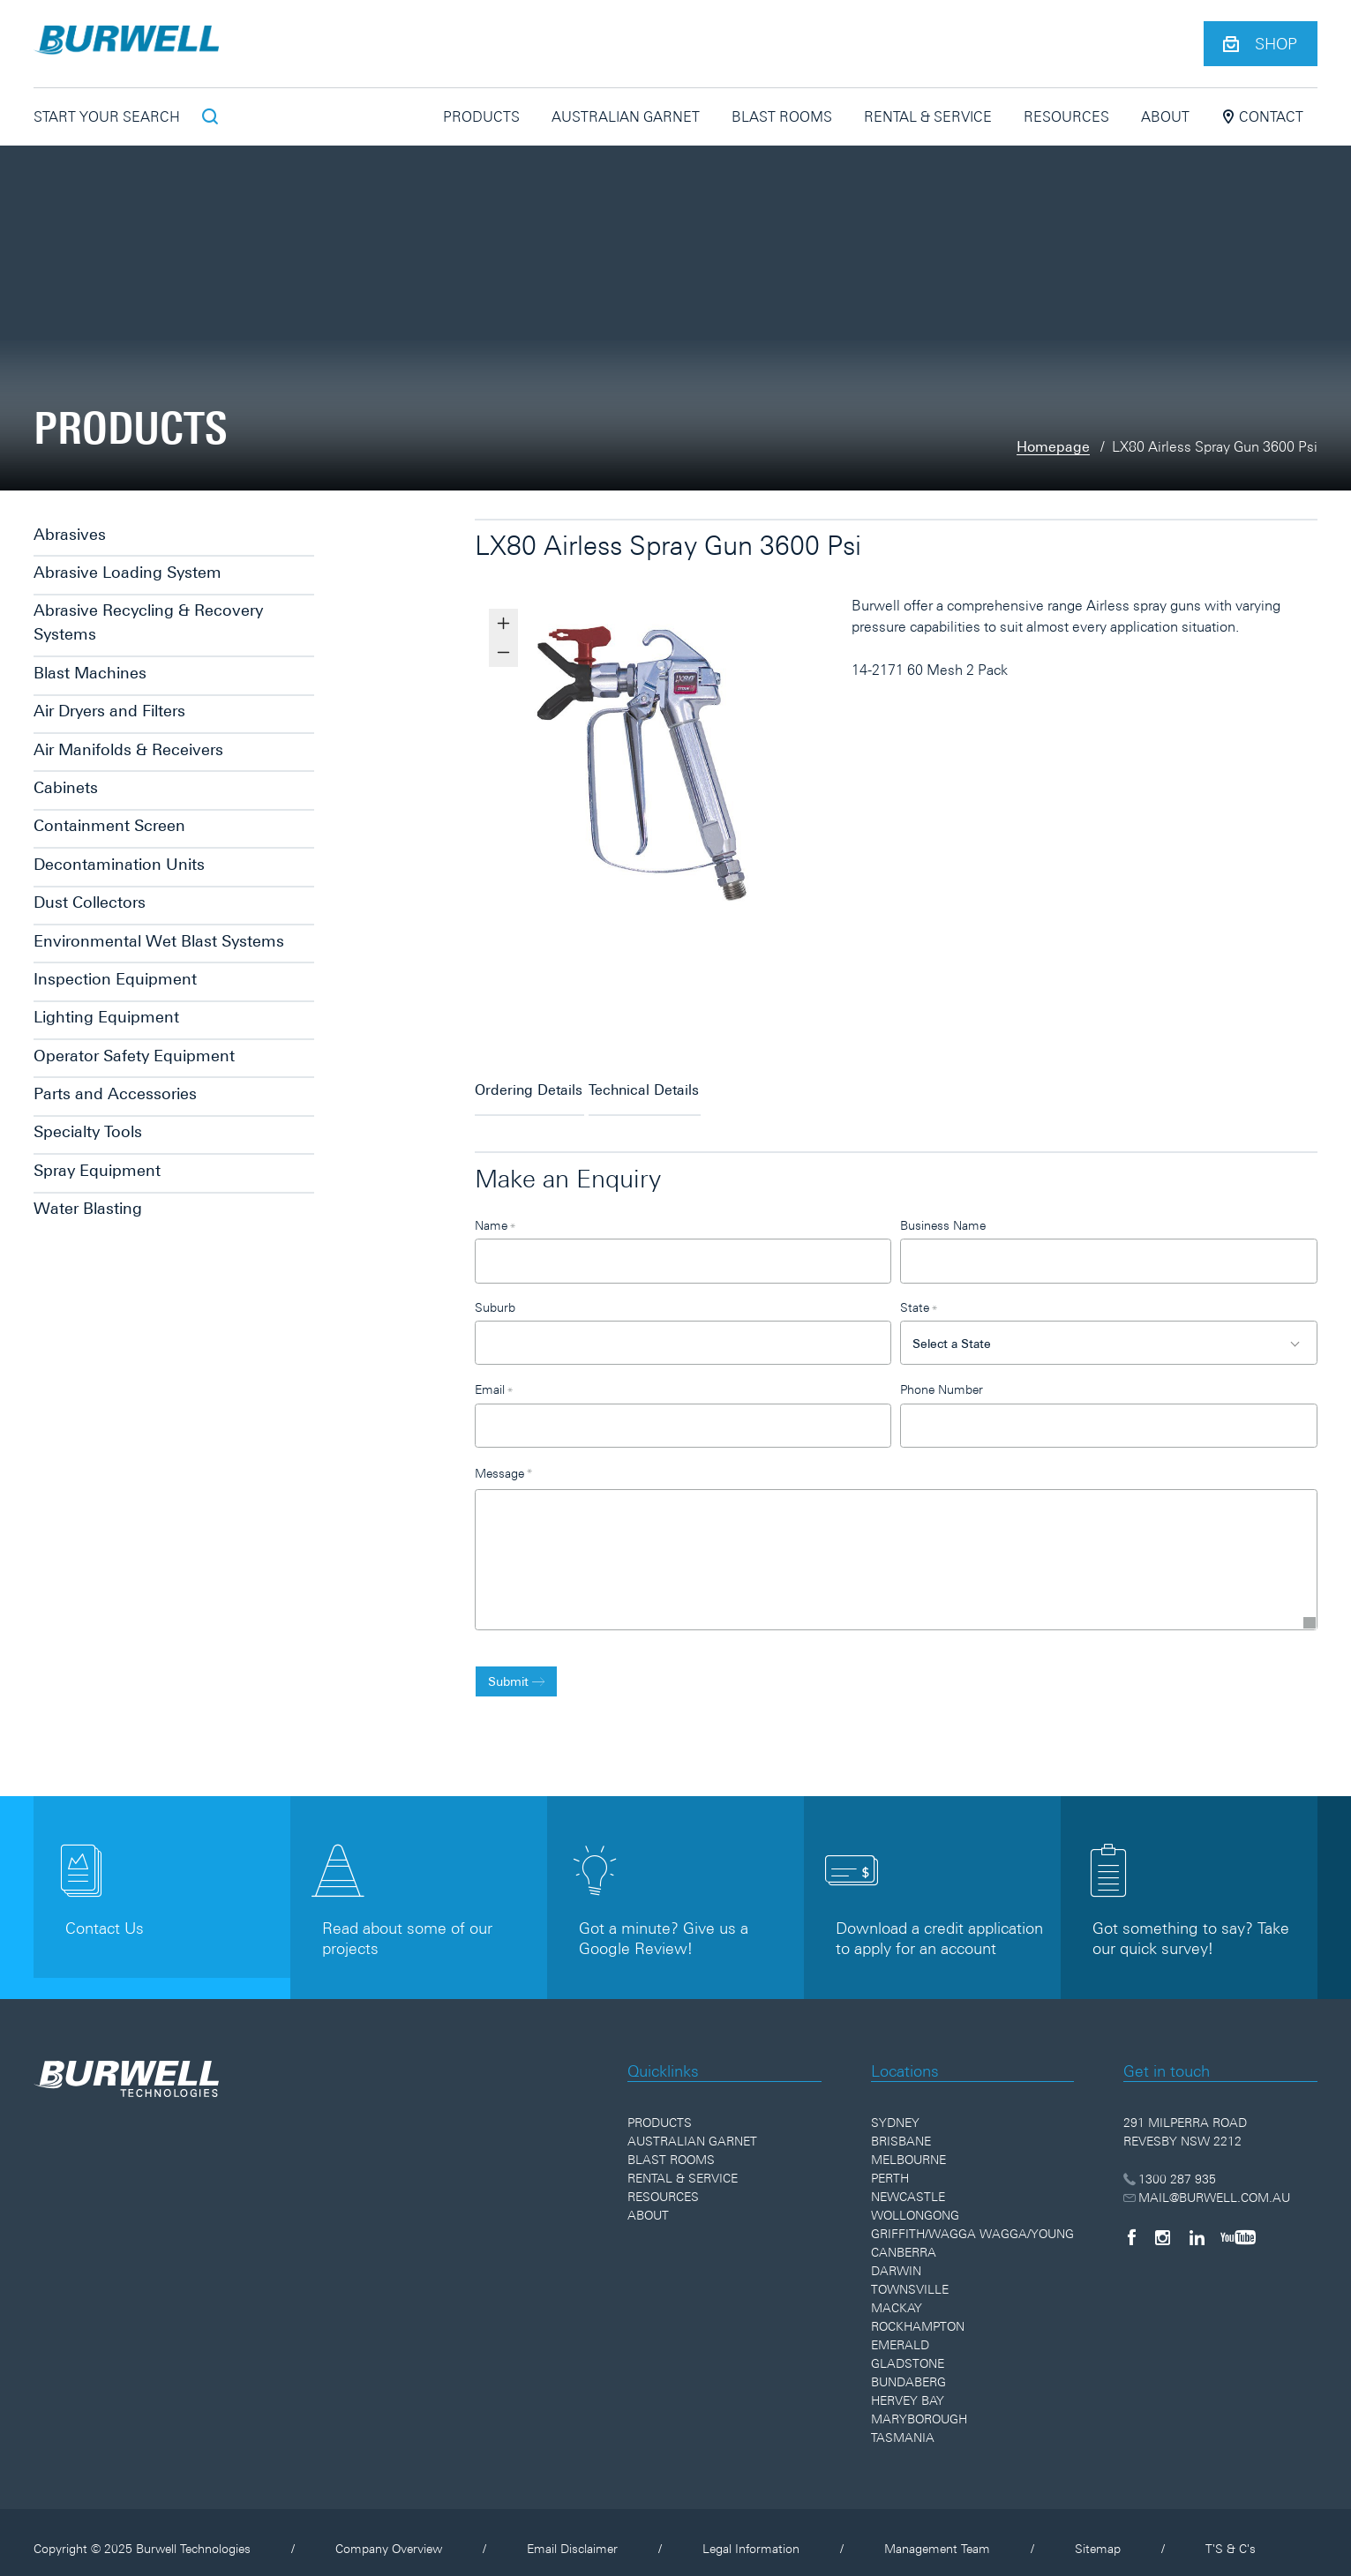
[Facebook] (1131, 2224)
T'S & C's (1230, 2535)
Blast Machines (90, 672)
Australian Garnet (626, 116)
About (1165, 116)
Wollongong (915, 2202)
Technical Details (683, 1082)
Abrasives (70, 534)
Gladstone (907, 2350)
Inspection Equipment (115, 979)
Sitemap (1098, 2535)
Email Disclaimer (572, 2535)
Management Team (937, 2535)
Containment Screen (109, 825)
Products (481, 116)
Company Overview (388, 2535)
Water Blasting (88, 1208)
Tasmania (902, 2424)
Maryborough (919, 2406)
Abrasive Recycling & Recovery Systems (148, 622)
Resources (1066, 116)
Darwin (896, 2257)
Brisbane (901, 2128)
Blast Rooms (782, 116)
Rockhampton (917, 2313)
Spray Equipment (97, 1170)
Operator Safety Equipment (134, 1055)
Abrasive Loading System (127, 572)
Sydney (895, 2109)
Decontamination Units (119, 864)
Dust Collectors (90, 902)
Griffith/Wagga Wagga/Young (972, 2220)
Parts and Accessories (115, 1093)
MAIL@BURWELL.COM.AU (1206, 2184)
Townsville (910, 2276)
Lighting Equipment (106, 1016)
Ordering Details (528, 1082)
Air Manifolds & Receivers (128, 749)
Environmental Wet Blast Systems (159, 941)
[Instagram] (1163, 2224)
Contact (1262, 116)
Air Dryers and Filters (109, 710)
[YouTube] (1238, 2224)
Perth (890, 2165)
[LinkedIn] (1197, 2224)
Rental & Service (928, 116)
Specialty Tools (88, 1131)
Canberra (903, 2239)
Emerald (900, 2332)
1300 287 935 (1169, 2166)
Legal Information (750, 2535)
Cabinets (66, 787)
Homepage (1053, 446)
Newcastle (908, 2183)
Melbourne (908, 2146)
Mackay (896, 2295)
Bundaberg (908, 2369)
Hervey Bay (907, 2387)
